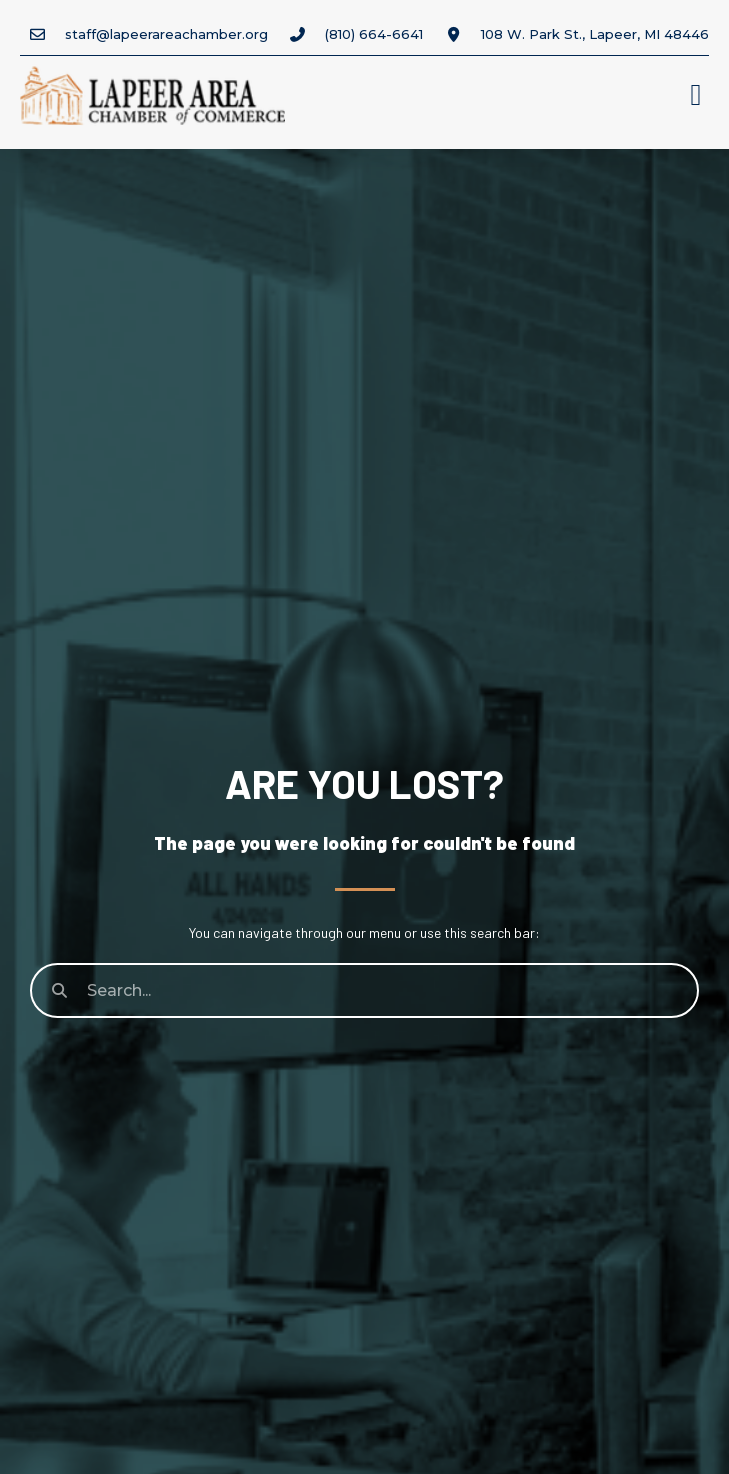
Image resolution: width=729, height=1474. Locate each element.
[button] (696, 95)
